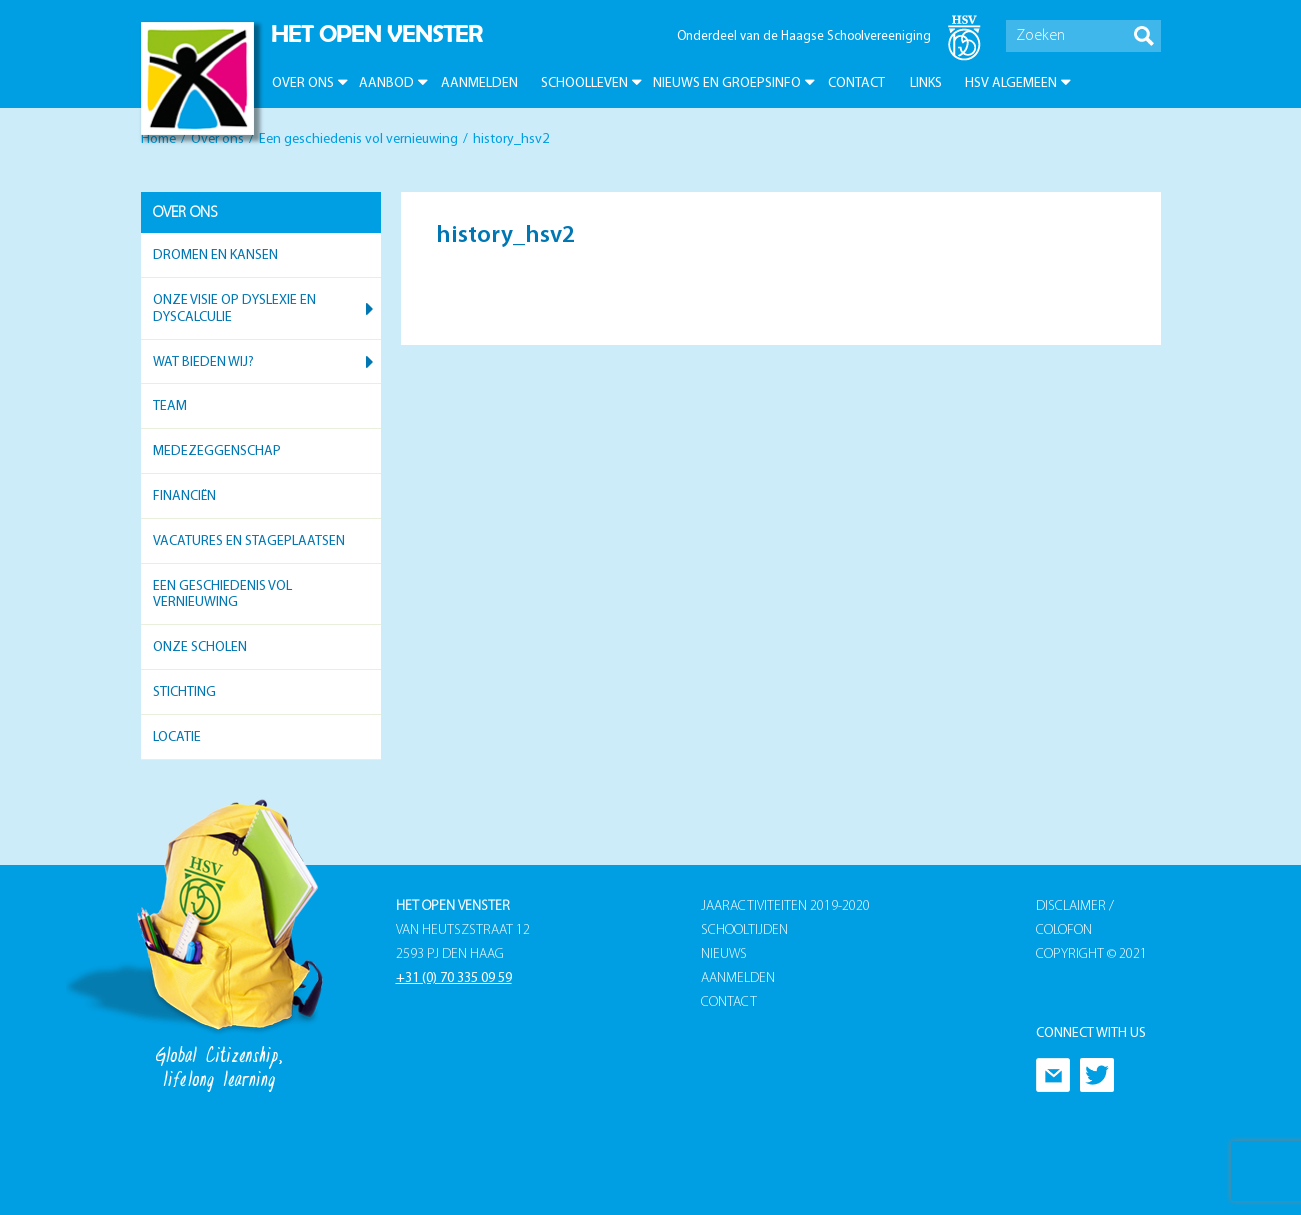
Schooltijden (744, 930)
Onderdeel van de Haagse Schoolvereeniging (804, 36)
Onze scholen (200, 647)
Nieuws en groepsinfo (727, 83)
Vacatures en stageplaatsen (249, 541)
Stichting (184, 692)
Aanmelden (479, 83)
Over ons (303, 83)
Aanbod (386, 83)
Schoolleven (584, 83)
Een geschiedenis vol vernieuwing (358, 139)
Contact (856, 83)
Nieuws (724, 954)
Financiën (184, 496)
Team (170, 406)
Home (158, 139)
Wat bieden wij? (203, 362)
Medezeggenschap (217, 451)
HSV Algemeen (1011, 83)
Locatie (177, 737)
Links (926, 83)
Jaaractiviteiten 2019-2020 (785, 906)
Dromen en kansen (215, 255)
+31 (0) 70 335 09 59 (454, 978)
